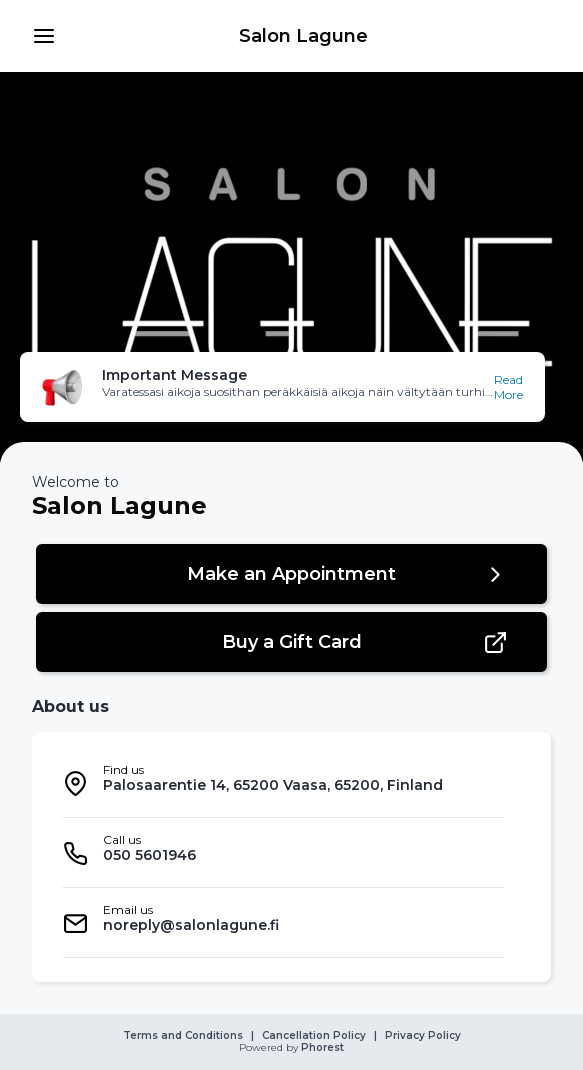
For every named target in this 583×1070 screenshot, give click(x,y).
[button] (44, 36)
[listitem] (283, 783)
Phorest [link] (321, 1048)
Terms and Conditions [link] (183, 1036)
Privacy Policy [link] (423, 1036)
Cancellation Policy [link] (314, 1036)
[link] (303, 36)
